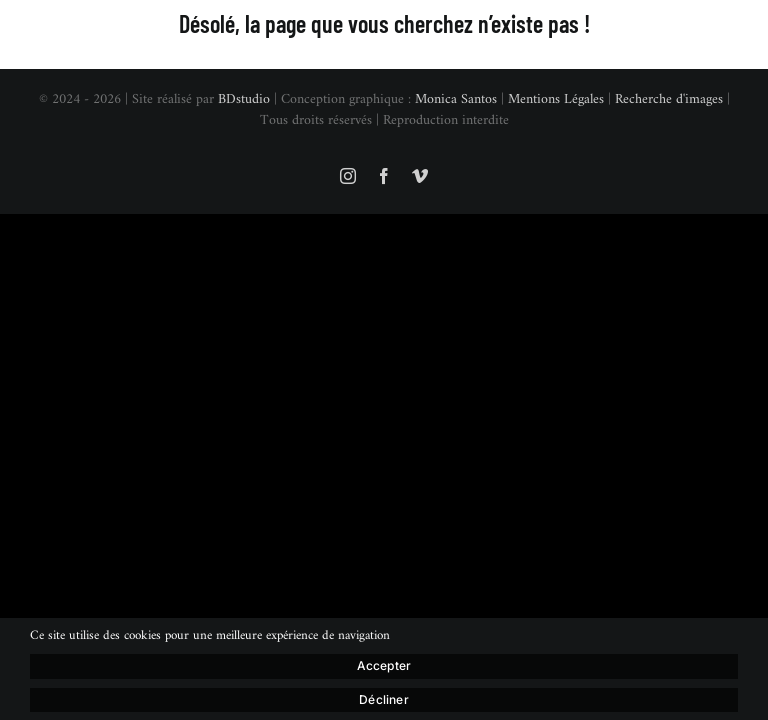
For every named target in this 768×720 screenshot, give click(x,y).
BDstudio (244, 99)
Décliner (383, 699)
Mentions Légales (556, 99)
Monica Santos (456, 99)
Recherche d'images (669, 99)
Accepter (384, 665)
